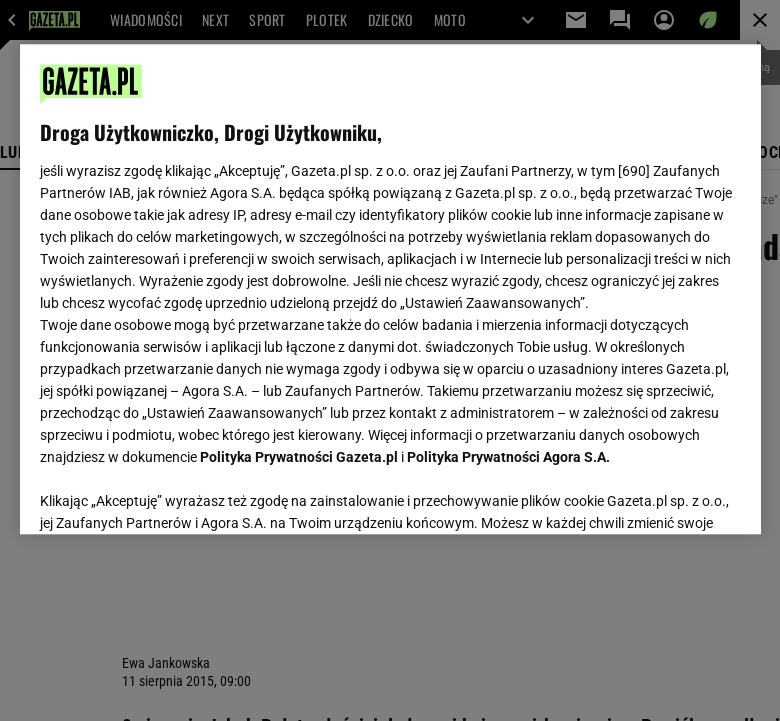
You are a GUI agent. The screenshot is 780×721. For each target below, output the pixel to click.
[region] (390, 289)
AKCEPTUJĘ (672, 495)
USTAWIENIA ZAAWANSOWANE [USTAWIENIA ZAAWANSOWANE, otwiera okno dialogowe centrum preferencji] (170, 494)
